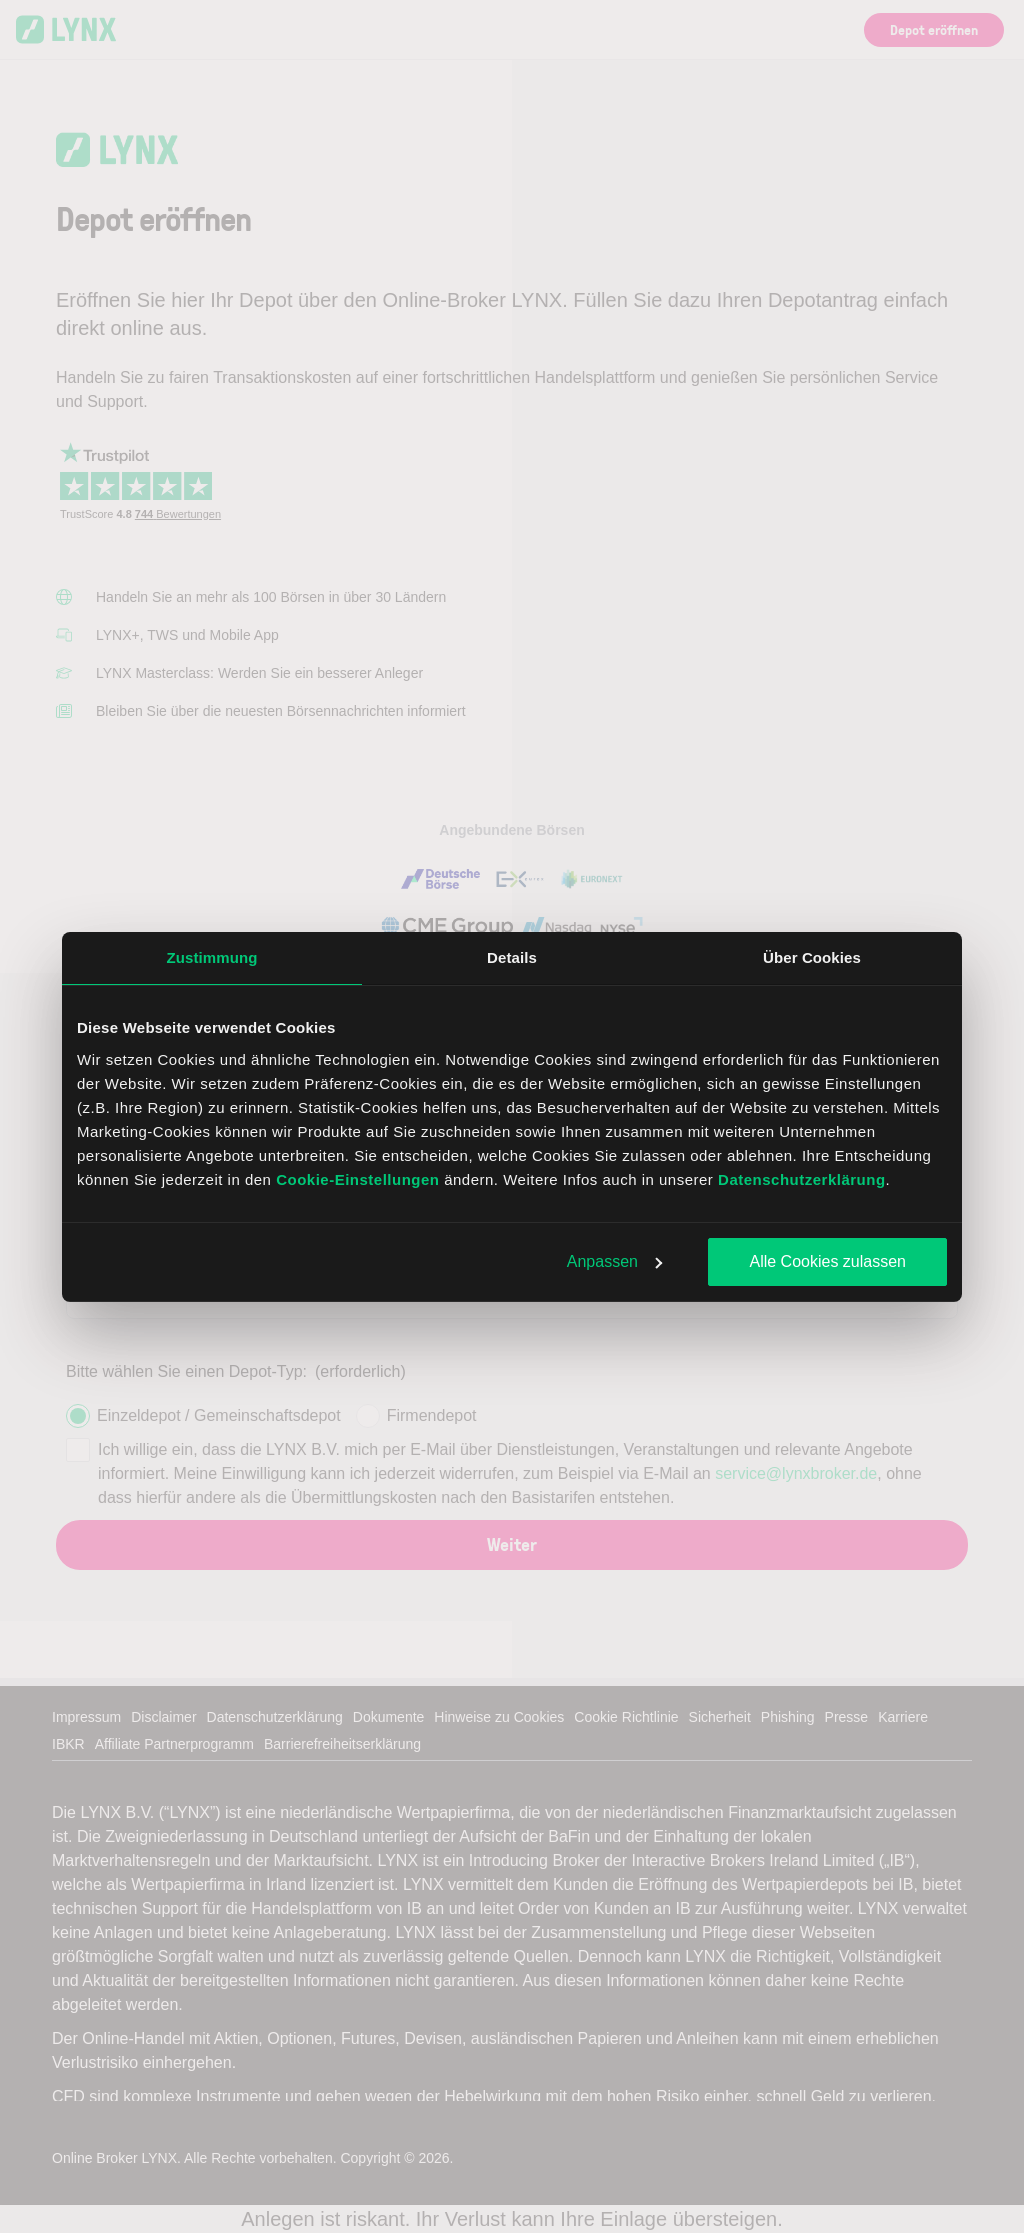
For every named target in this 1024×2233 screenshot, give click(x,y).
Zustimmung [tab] (212, 957)
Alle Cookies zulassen (827, 1261)
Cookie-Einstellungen (357, 1179)
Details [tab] (512, 957)
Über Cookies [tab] (812, 957)
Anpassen (614, 1261)
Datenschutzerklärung (802, 1179)
